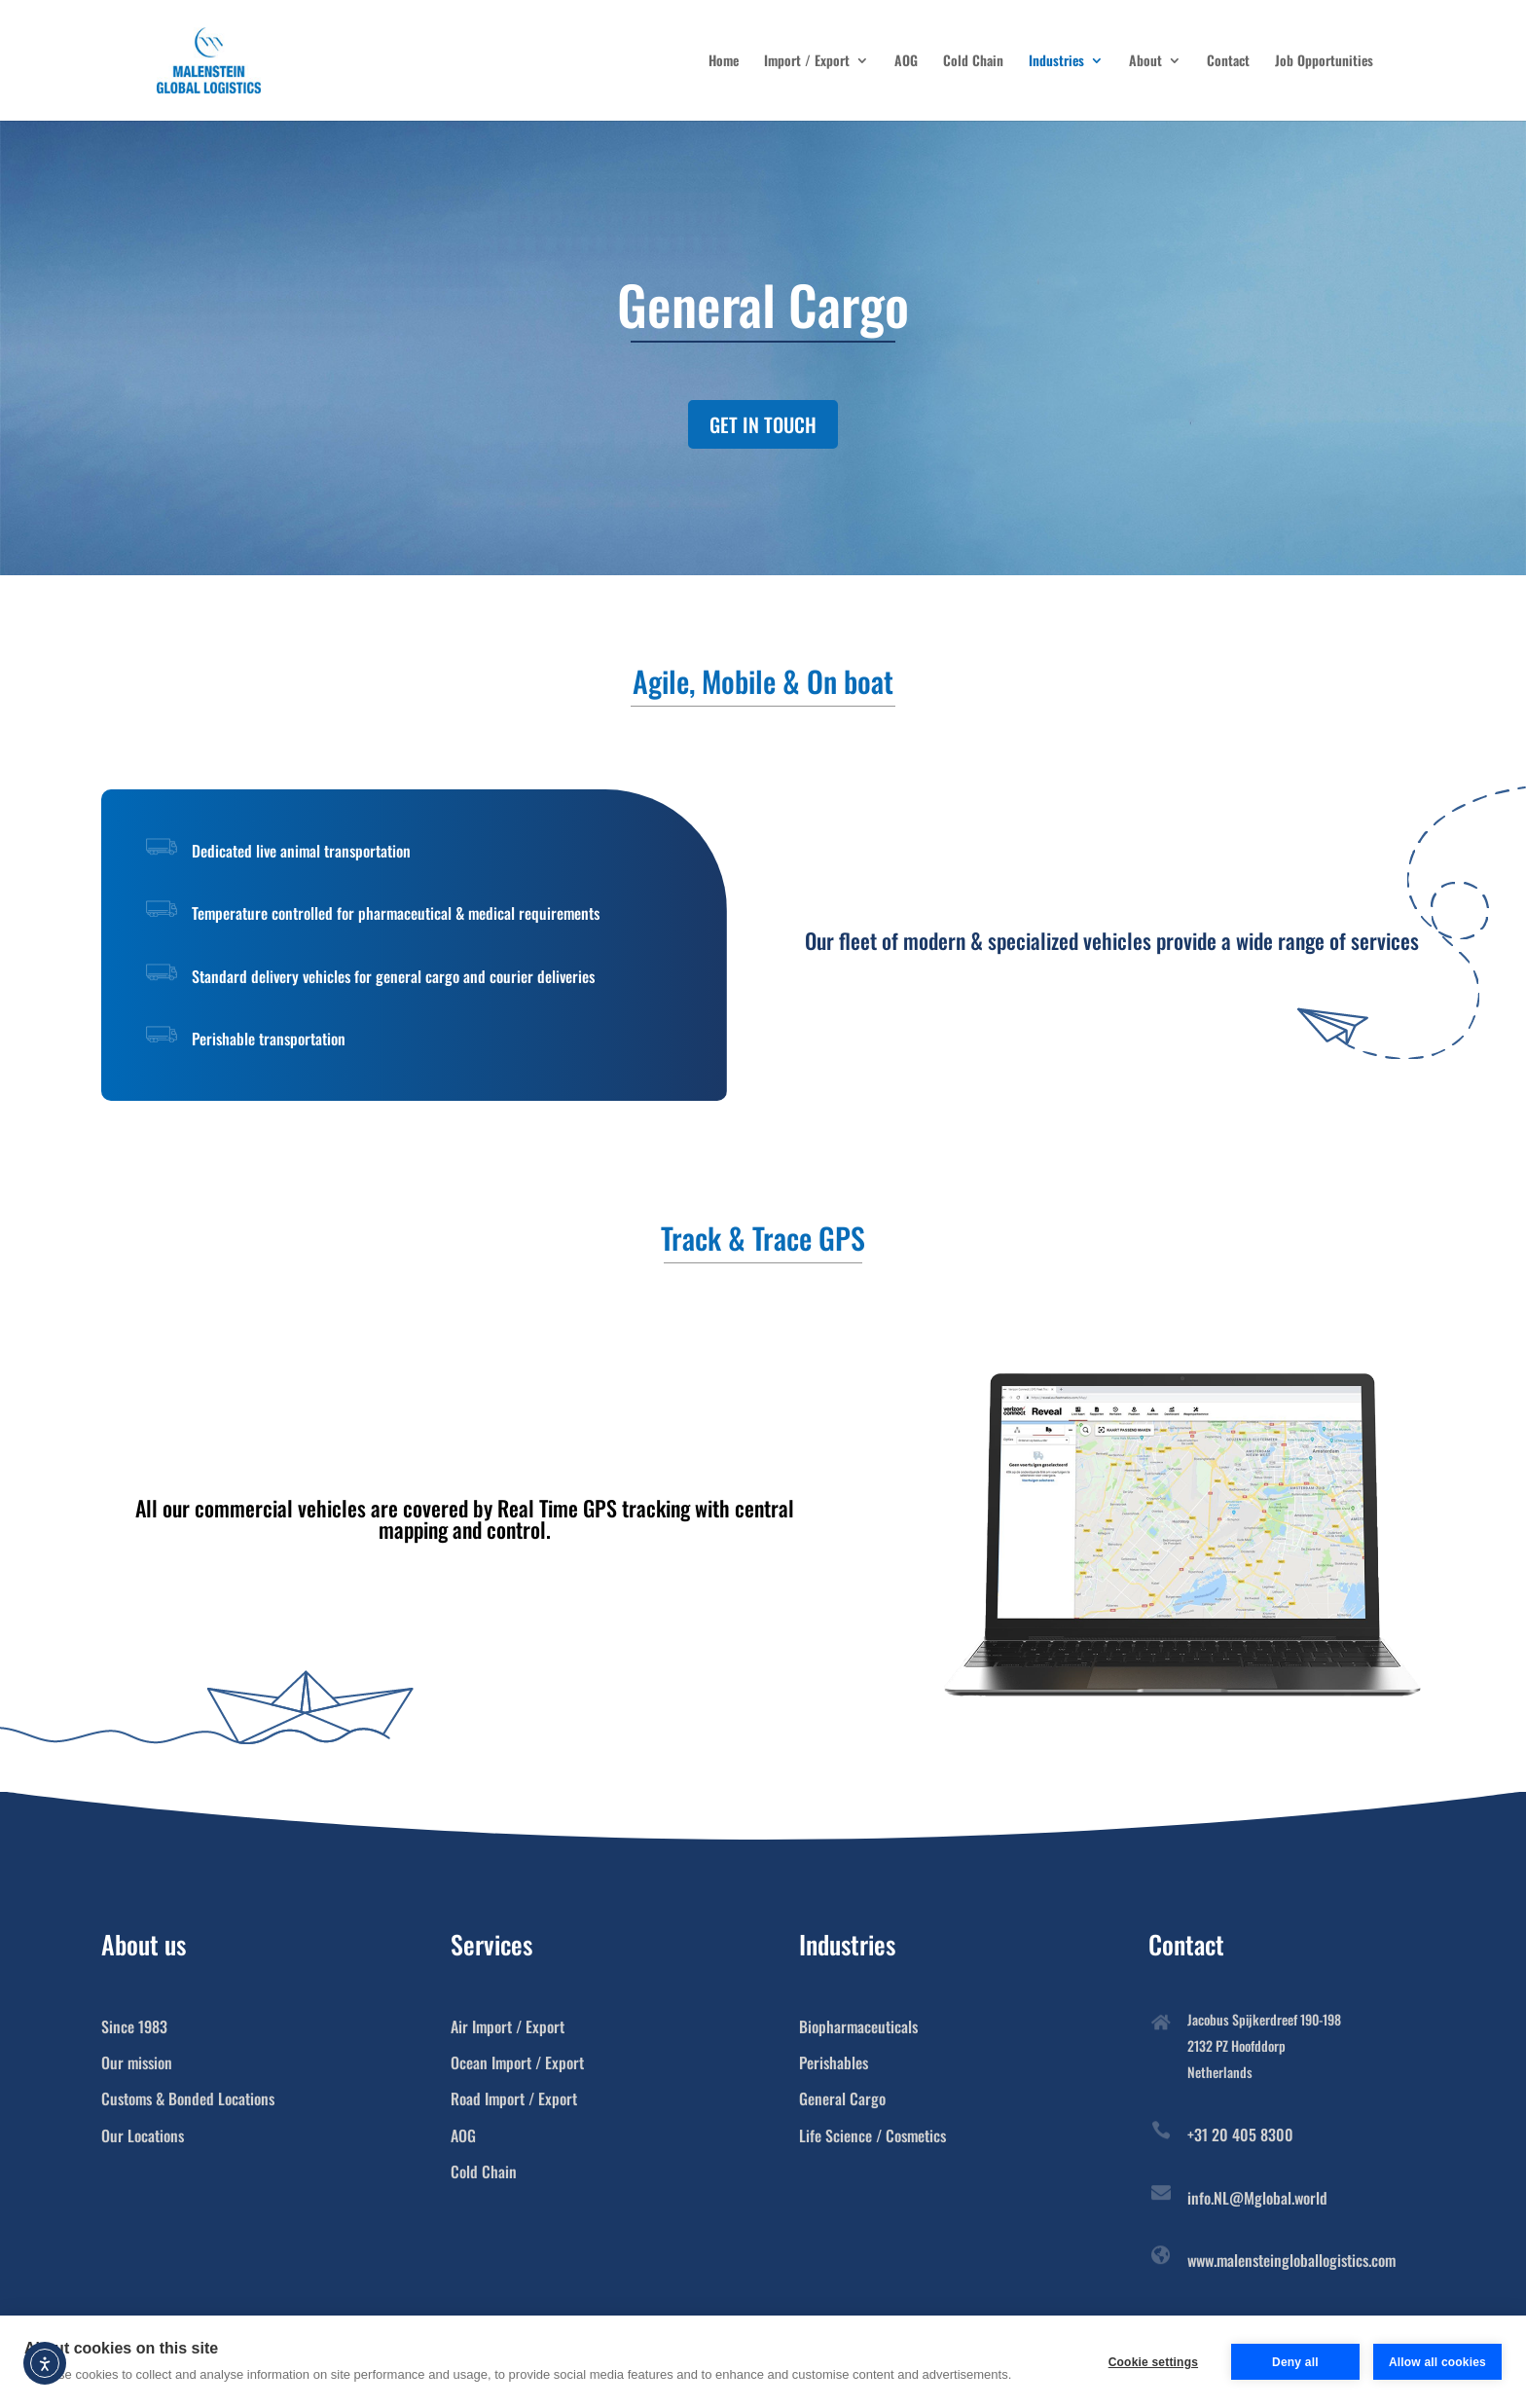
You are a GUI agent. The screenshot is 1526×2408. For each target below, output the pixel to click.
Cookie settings (1153, 2362)
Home (723, 62)
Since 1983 (134, 2026)
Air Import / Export (507, 2026)
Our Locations (142, 2135)
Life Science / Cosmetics (872, 2135)
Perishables (833, 2062)
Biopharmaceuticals (858, 2026)
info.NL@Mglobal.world (1257, 2197)
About (1145, 62)
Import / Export (807, 62)
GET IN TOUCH (763, 424)
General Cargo (842, 2098)
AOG (906, 62)
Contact (1228, 62)
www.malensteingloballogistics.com (1291, 2260)
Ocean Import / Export (517, 2062)
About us (143, 1944)
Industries (1056, 62)
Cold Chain (973, 62)
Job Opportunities (1324, 62)
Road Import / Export (514, 2098)
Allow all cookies (1437, 2362)
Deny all (1295, 2362)
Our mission (136, 2062)
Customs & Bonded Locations (187, 2098)
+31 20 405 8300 (1240, 2134)
